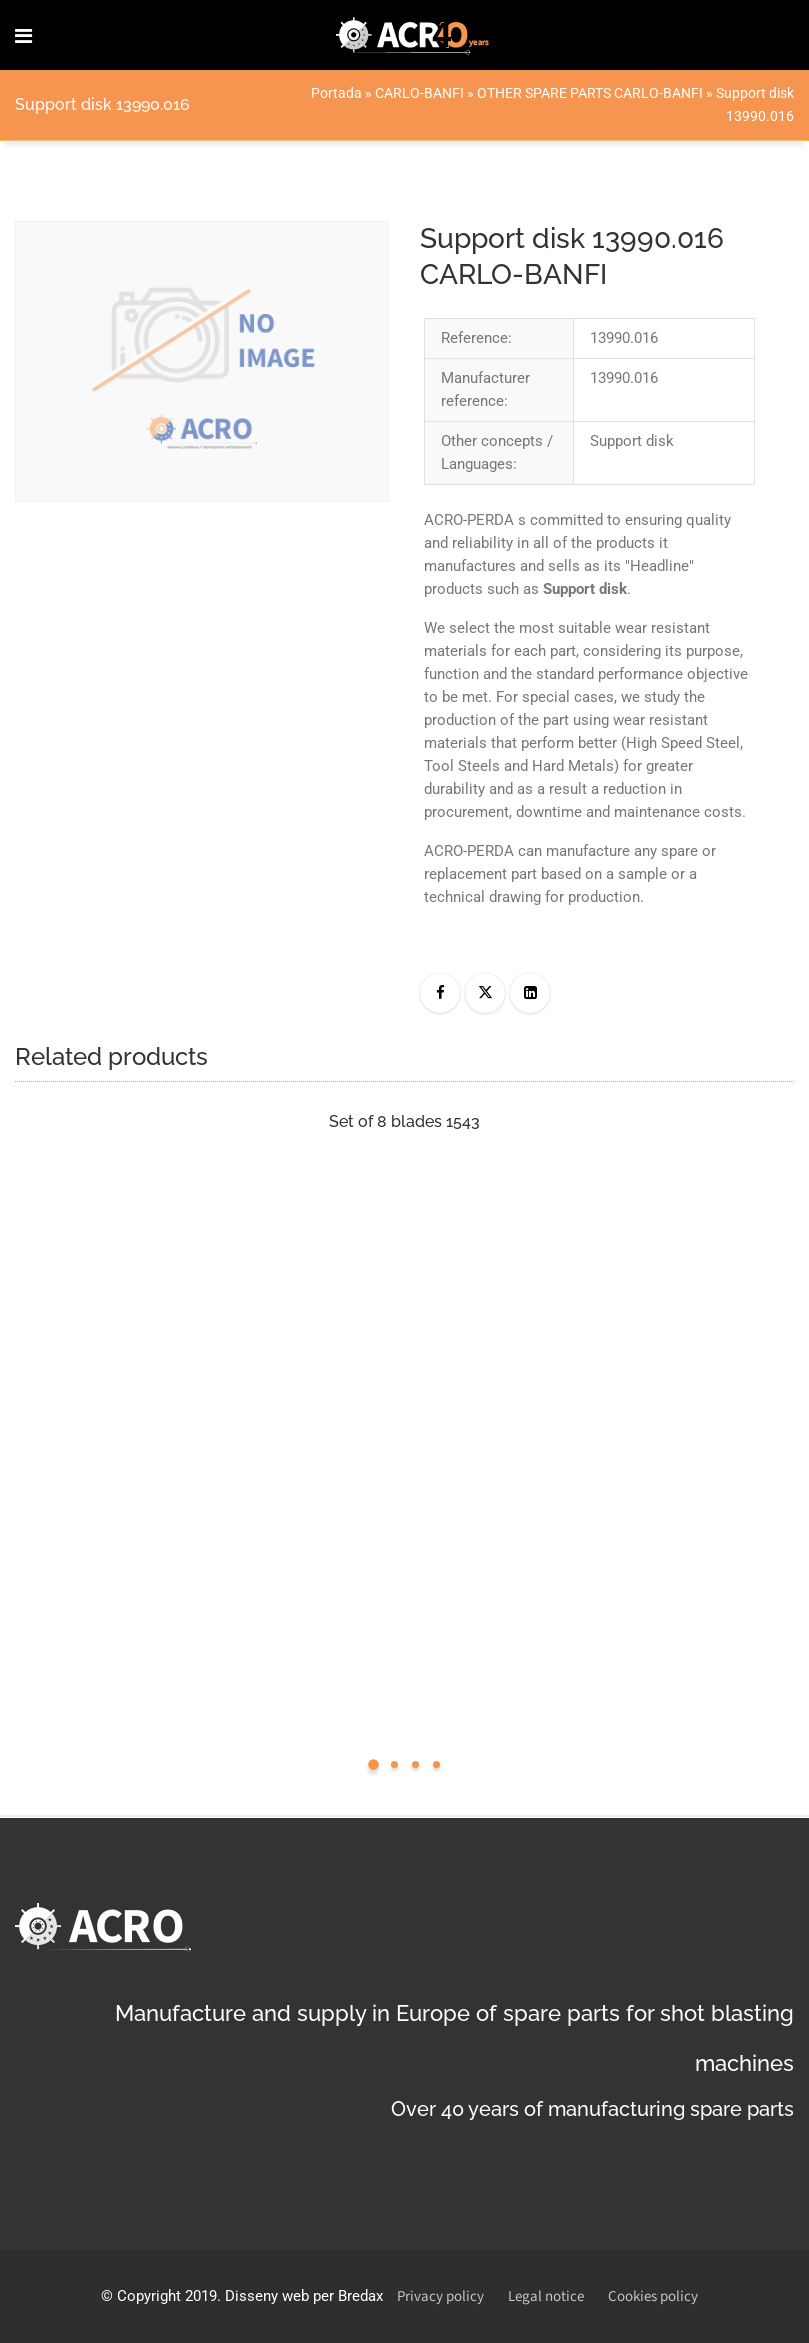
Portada (336, 93)
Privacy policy (440, 2296)
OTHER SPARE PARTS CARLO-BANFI (590, 93)
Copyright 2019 (167, 2296)
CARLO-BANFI (419, 93)
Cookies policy (653, 2296)
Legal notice (546, 2296)
